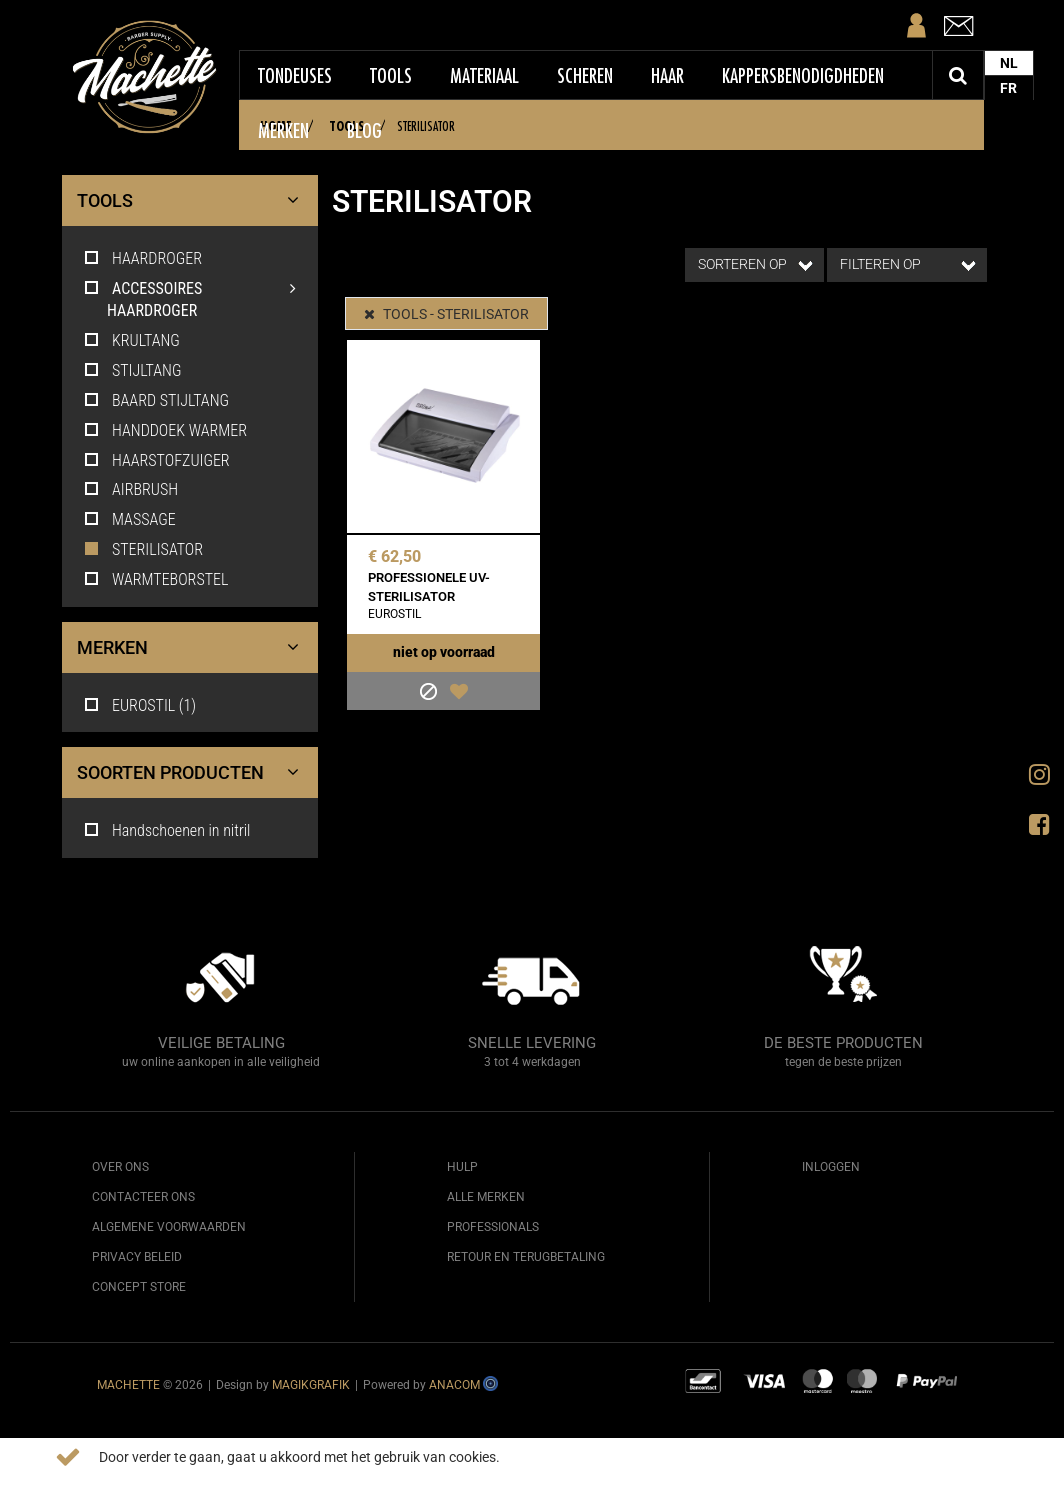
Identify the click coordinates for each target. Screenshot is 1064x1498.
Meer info (539, 1457)
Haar (669, 76)
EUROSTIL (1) (139, 705)
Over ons (120, 1167)
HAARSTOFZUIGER (156, 460)
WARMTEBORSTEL (155, 579)
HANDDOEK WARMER (164, 430)
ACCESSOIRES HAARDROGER (207, 299)
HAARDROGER (142, 258)
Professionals (493, 1227)
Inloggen (831, 1167)
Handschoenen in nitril (166, 830)
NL (1011, 63)
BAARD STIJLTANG (155, 400)
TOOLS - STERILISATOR (448, 314)
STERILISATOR (142, 549)
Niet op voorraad (444, 652)
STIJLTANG (131, 370)
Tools (393, 76)
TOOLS (192, 201)
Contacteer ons (143, 1197)
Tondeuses (297, 76)
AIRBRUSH (130, 489)
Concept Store (139, 1287)
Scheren (587, 76)
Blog (366, 131)
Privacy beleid (137, 1257)
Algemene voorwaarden (169, 1227)
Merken (285, 131)
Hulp (462, 1167)
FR (1011, 88)
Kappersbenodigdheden (805, 76)
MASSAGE (129, 519)
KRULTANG (131, 340)
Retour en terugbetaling (526, 1257)
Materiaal (486, 76)
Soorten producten (192, 773)
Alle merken (486, 1197)
